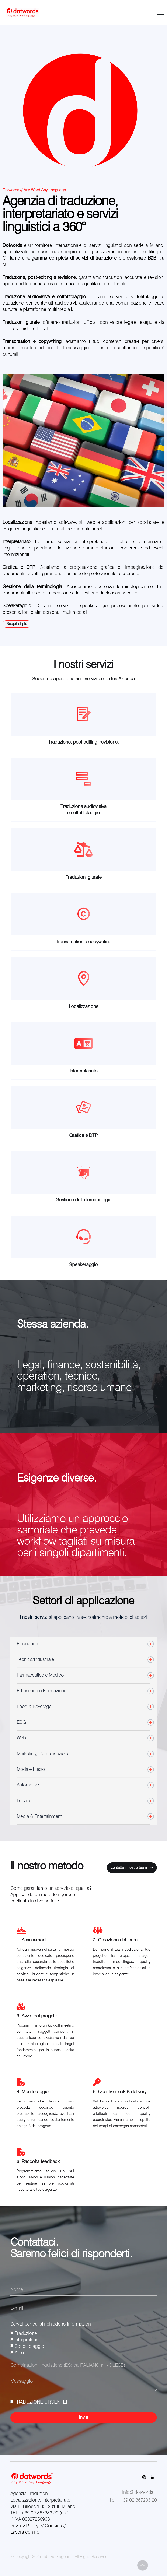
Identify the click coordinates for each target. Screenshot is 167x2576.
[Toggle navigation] (160, 13)
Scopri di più (17, 624)
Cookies (53, 2526)
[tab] (83, 1646)
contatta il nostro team (132, 1868)
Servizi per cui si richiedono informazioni (51, 2324)
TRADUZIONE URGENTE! (41, 2402)
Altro (19, 2353)
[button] (83, 1646)
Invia (83, 2417)
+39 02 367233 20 (138, 2500)
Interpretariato (29, 2340)
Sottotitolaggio (29, 2346)
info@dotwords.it (139, 2492)
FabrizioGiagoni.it (57, 2557)
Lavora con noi (25, 2532)
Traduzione (26, 2333)
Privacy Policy (24, 2526)
